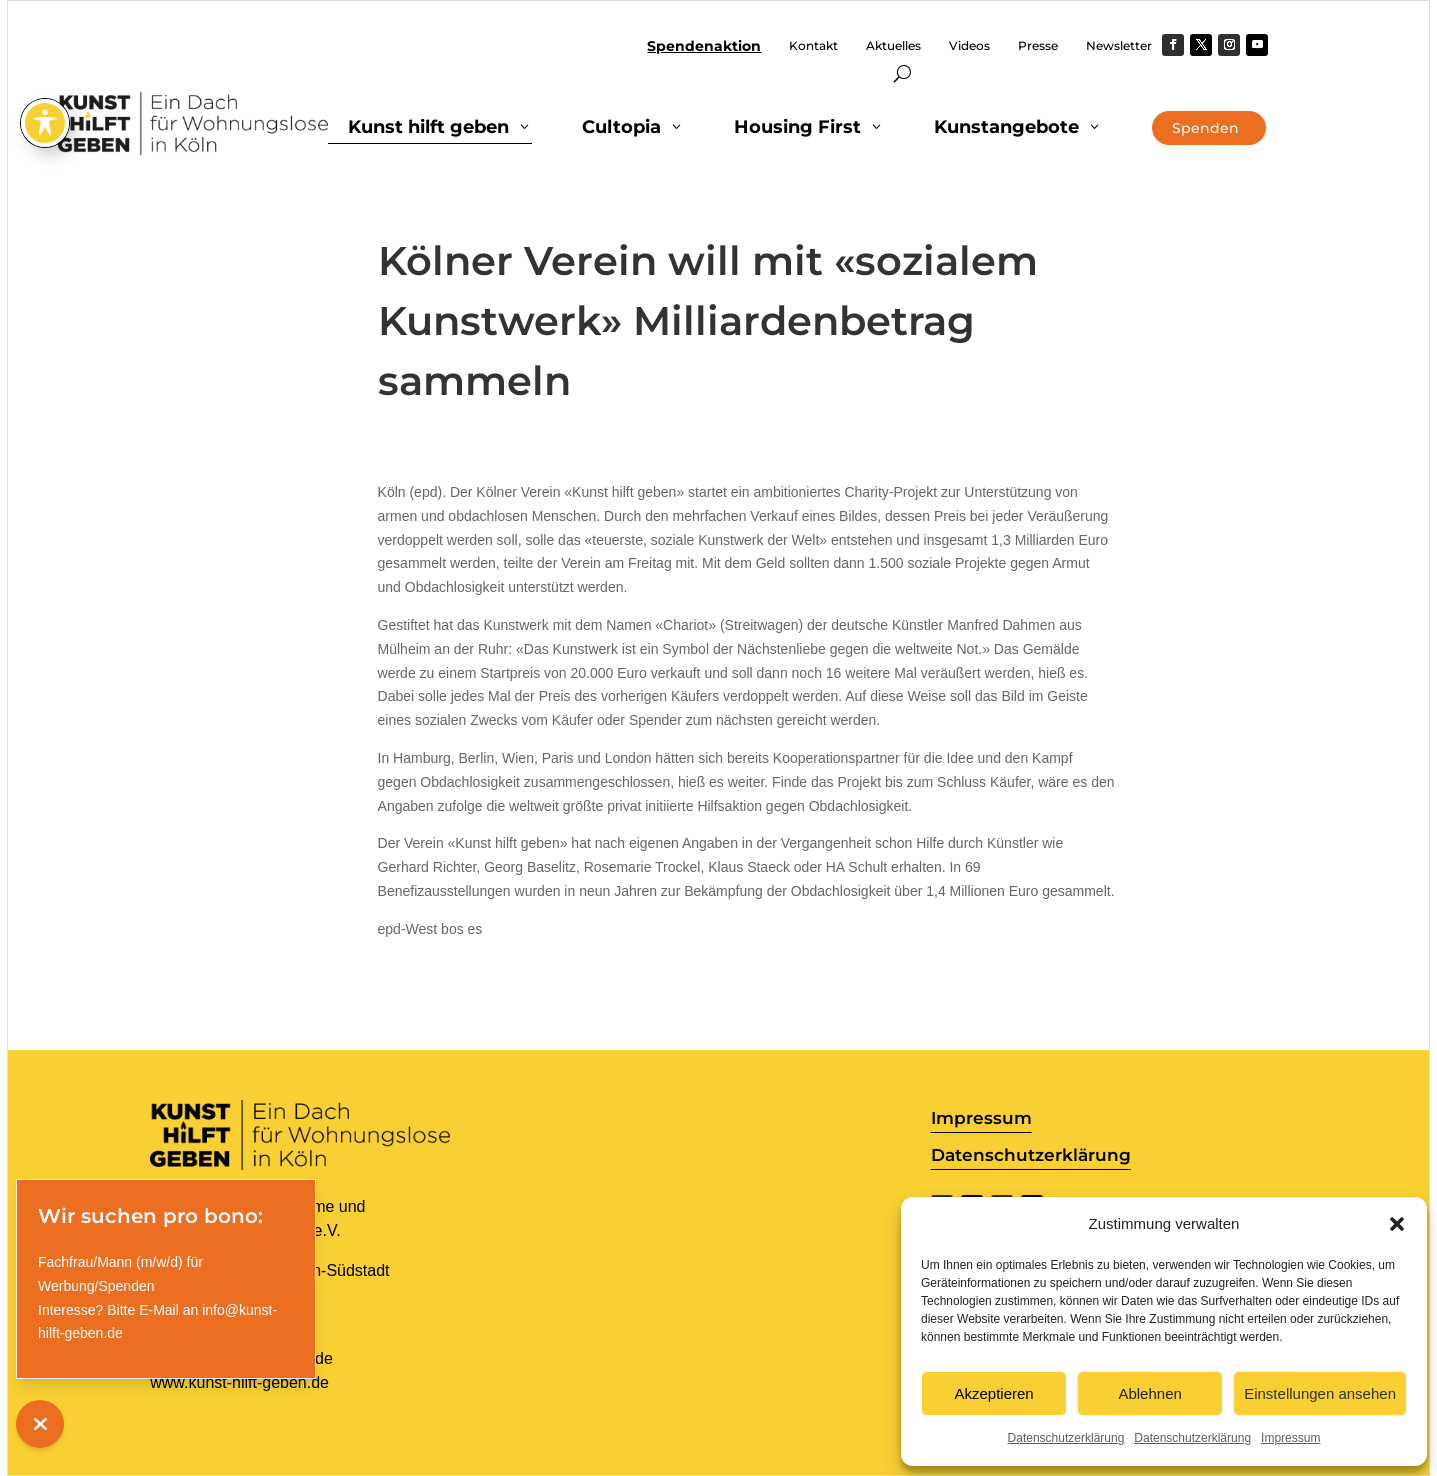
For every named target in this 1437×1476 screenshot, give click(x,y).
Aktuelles (893, 46)
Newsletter (1119, 46)
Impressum (1290, 1438)
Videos (969, 46)
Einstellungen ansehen (1320, 1393)
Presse (1038, 46)
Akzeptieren (993, 1393)
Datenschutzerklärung (1066, 1438)
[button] (1397, 1224)
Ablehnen (1149, 1393)
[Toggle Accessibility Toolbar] (45, 54)
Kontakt (813, 46)
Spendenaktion (704, 47)
